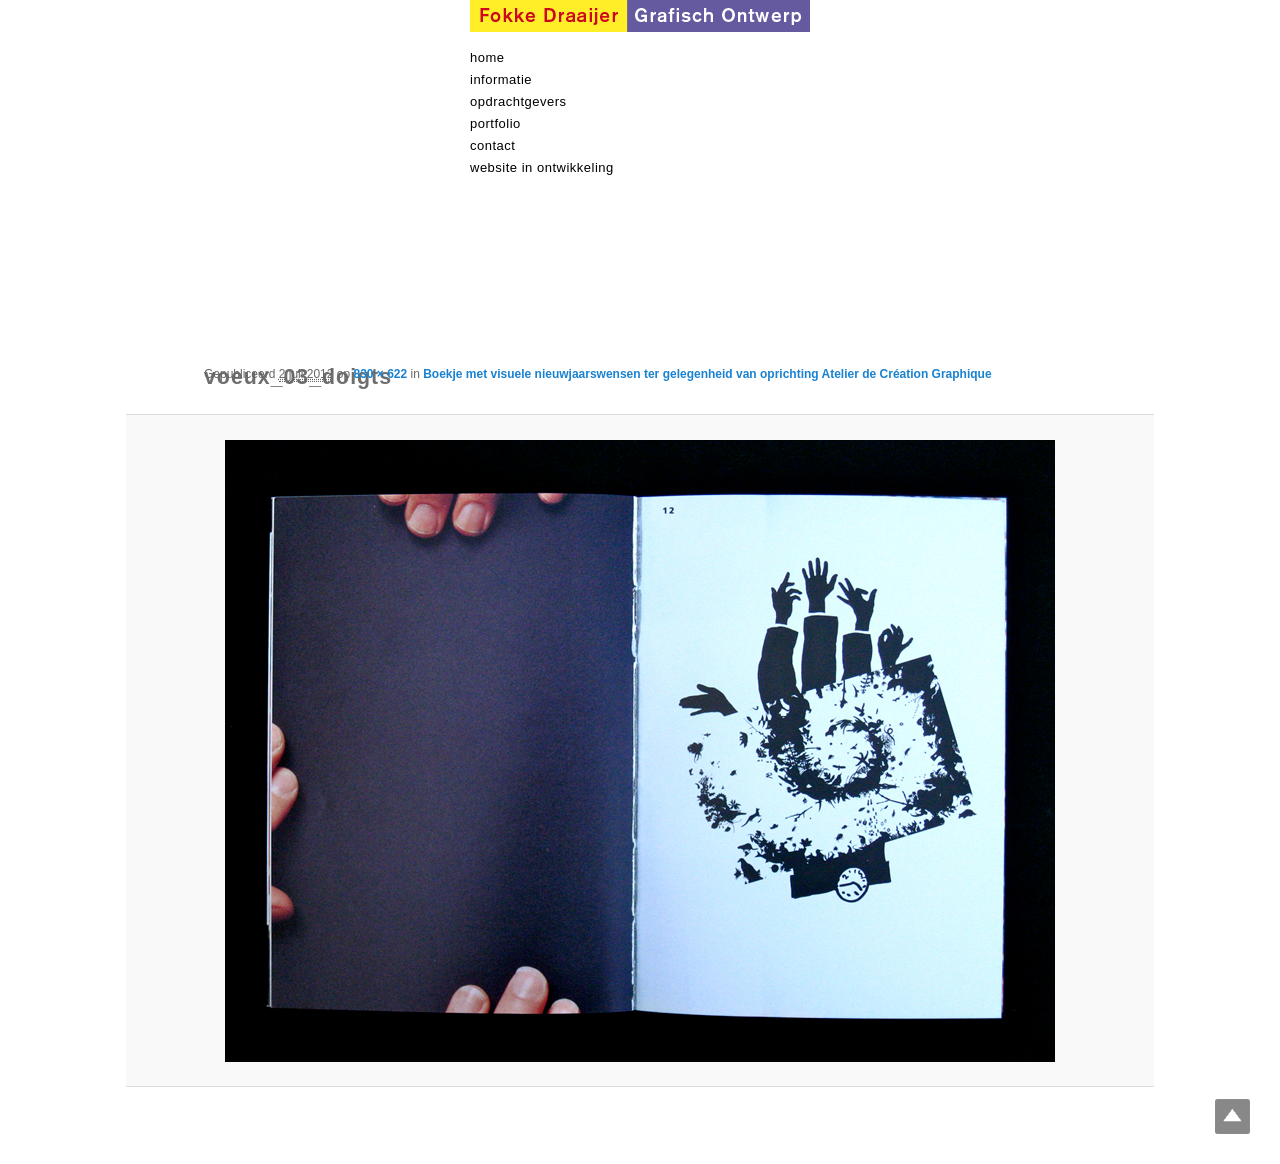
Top (1232, 1116)
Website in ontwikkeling (542, 167)
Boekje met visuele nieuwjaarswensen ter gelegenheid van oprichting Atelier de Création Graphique (707, 374)
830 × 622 (380, 374)
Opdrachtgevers (518, 101)
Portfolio (495, 123)
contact (492, 145)
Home (487, 57)
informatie (501, 79)
